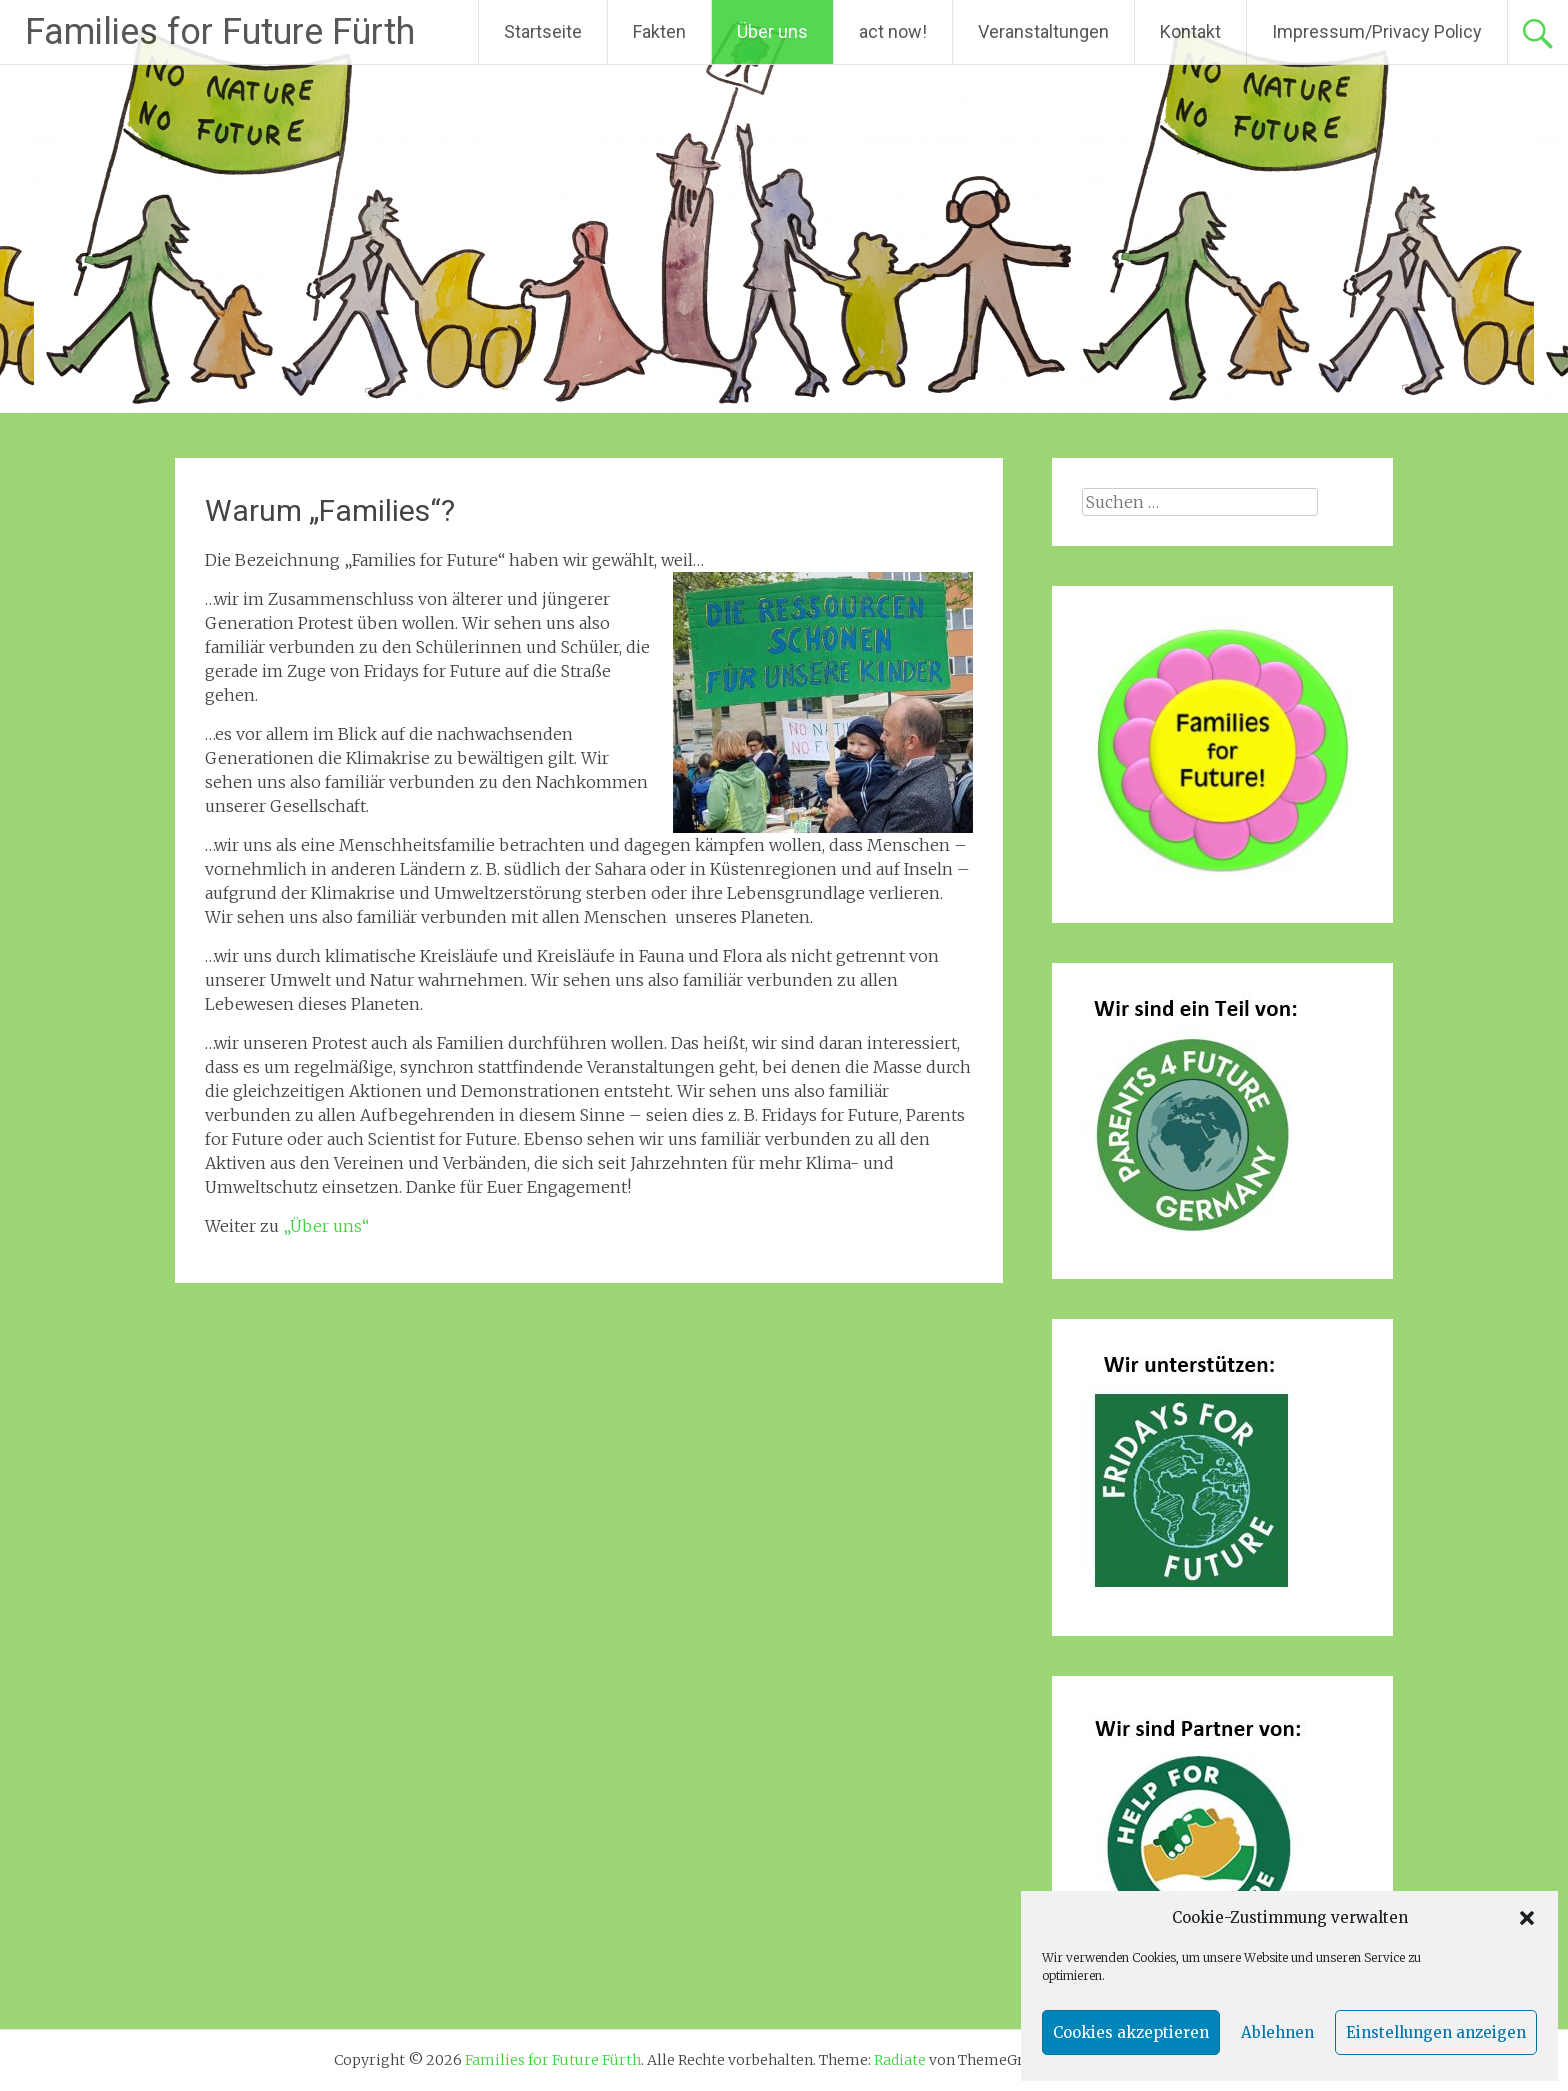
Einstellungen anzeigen (1436, 2032)
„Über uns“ (326, 1226)
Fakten (659, 31)
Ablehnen (1277, 2032)
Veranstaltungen (1043, 31)
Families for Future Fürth (220, 32)
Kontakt (1190, 31)
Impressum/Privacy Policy (1377, 31)
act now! (893, 31)
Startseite (543, 31)
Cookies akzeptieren (1131, 2032)
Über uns (772, 31)
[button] (1527, 1918)
